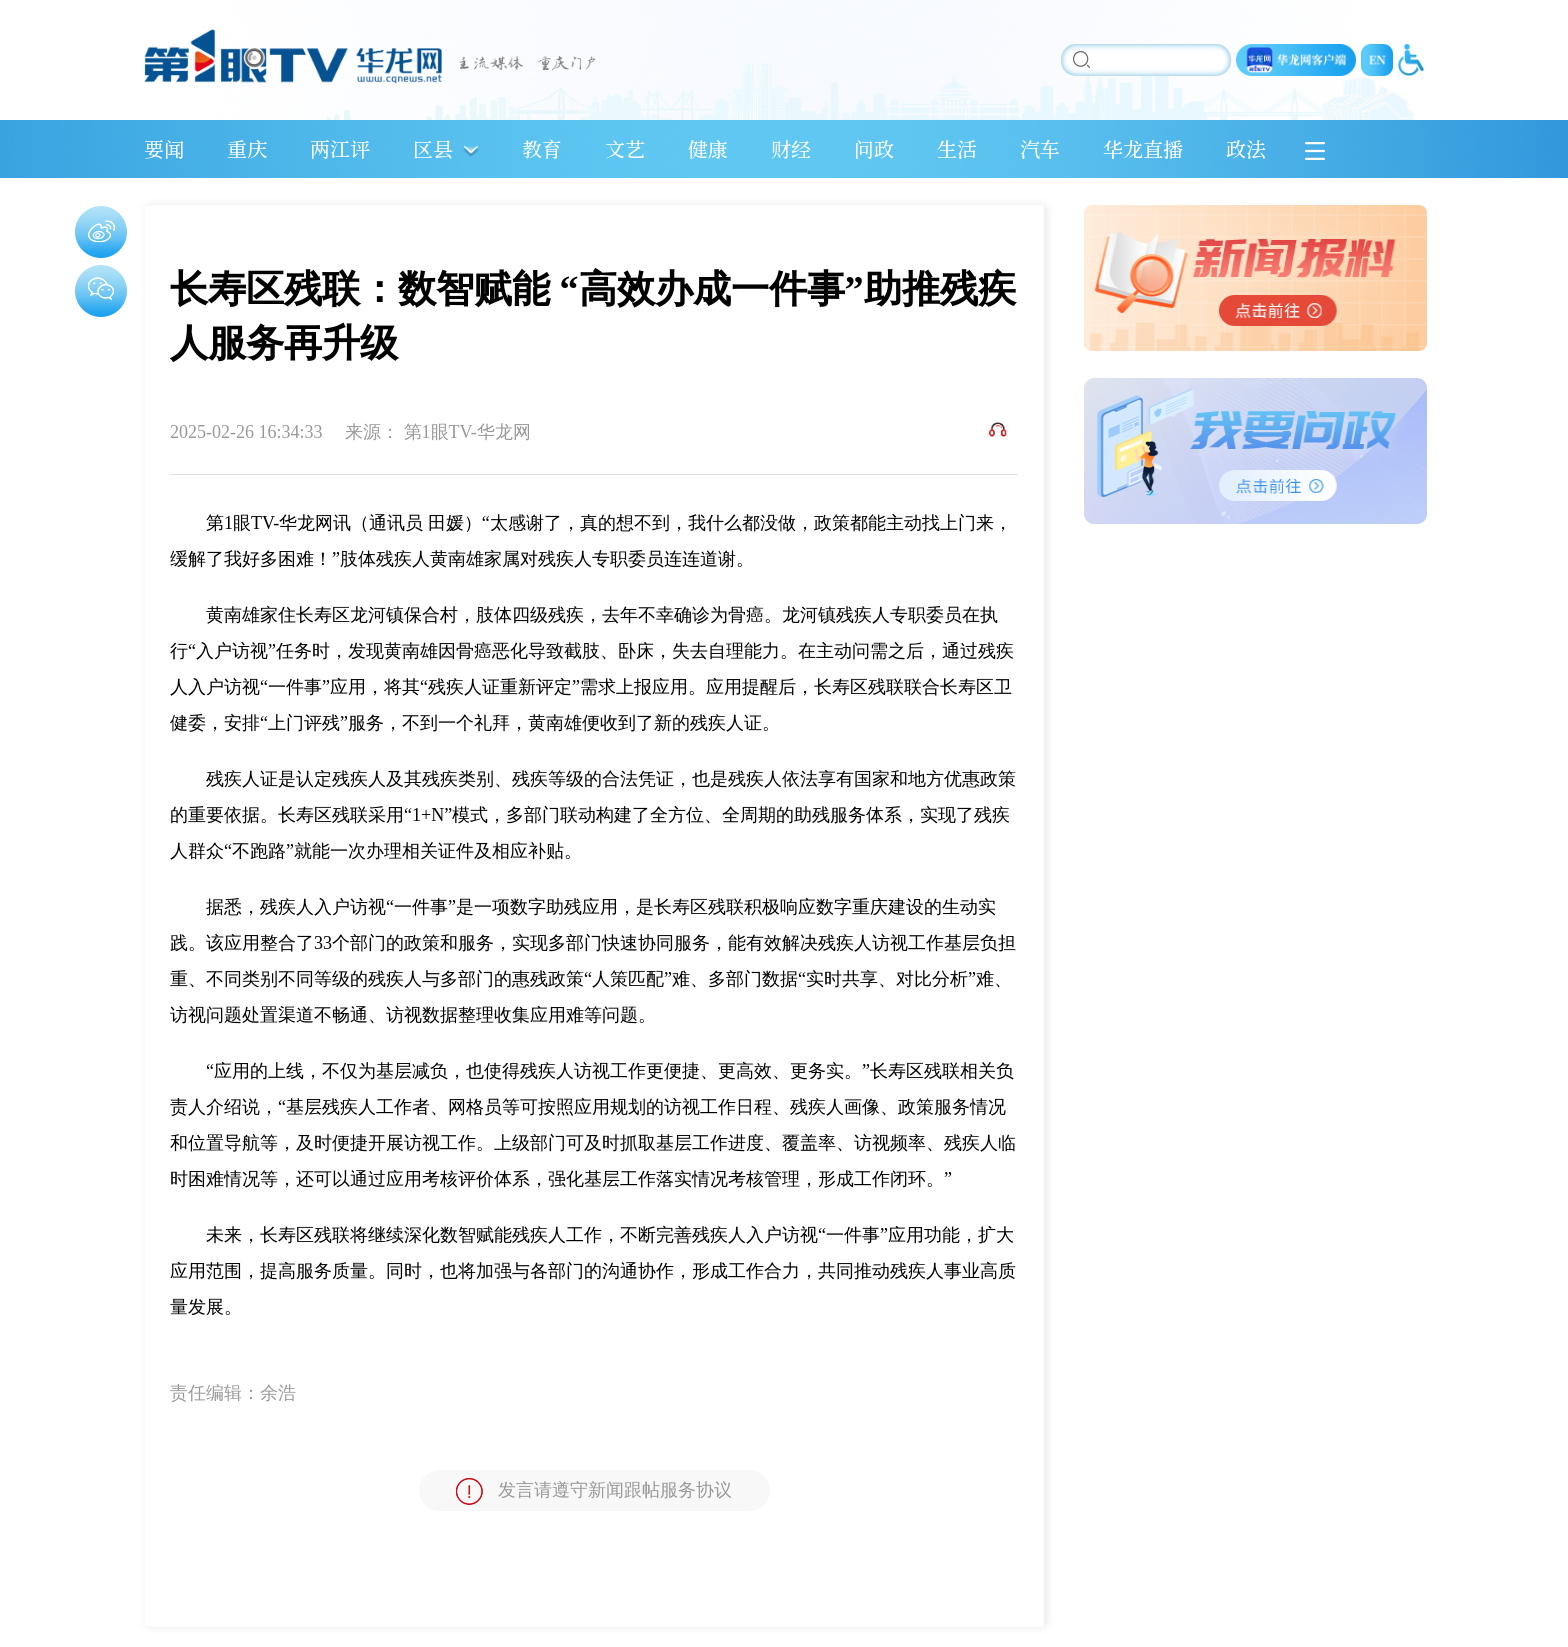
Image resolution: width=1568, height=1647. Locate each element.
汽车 (1040, 148)
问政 (874, 148)
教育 (542, 148)
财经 (791, 148)
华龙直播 (1143, 148)
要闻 (164, 148)
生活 (957, 148)
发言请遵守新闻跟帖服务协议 (594, 1491)
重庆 (247, 148)
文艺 (625, 148)
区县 (433, 148)
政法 (1246, 148)
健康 (708, 148)
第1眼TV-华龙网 (467, 432)
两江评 (340, 148)
